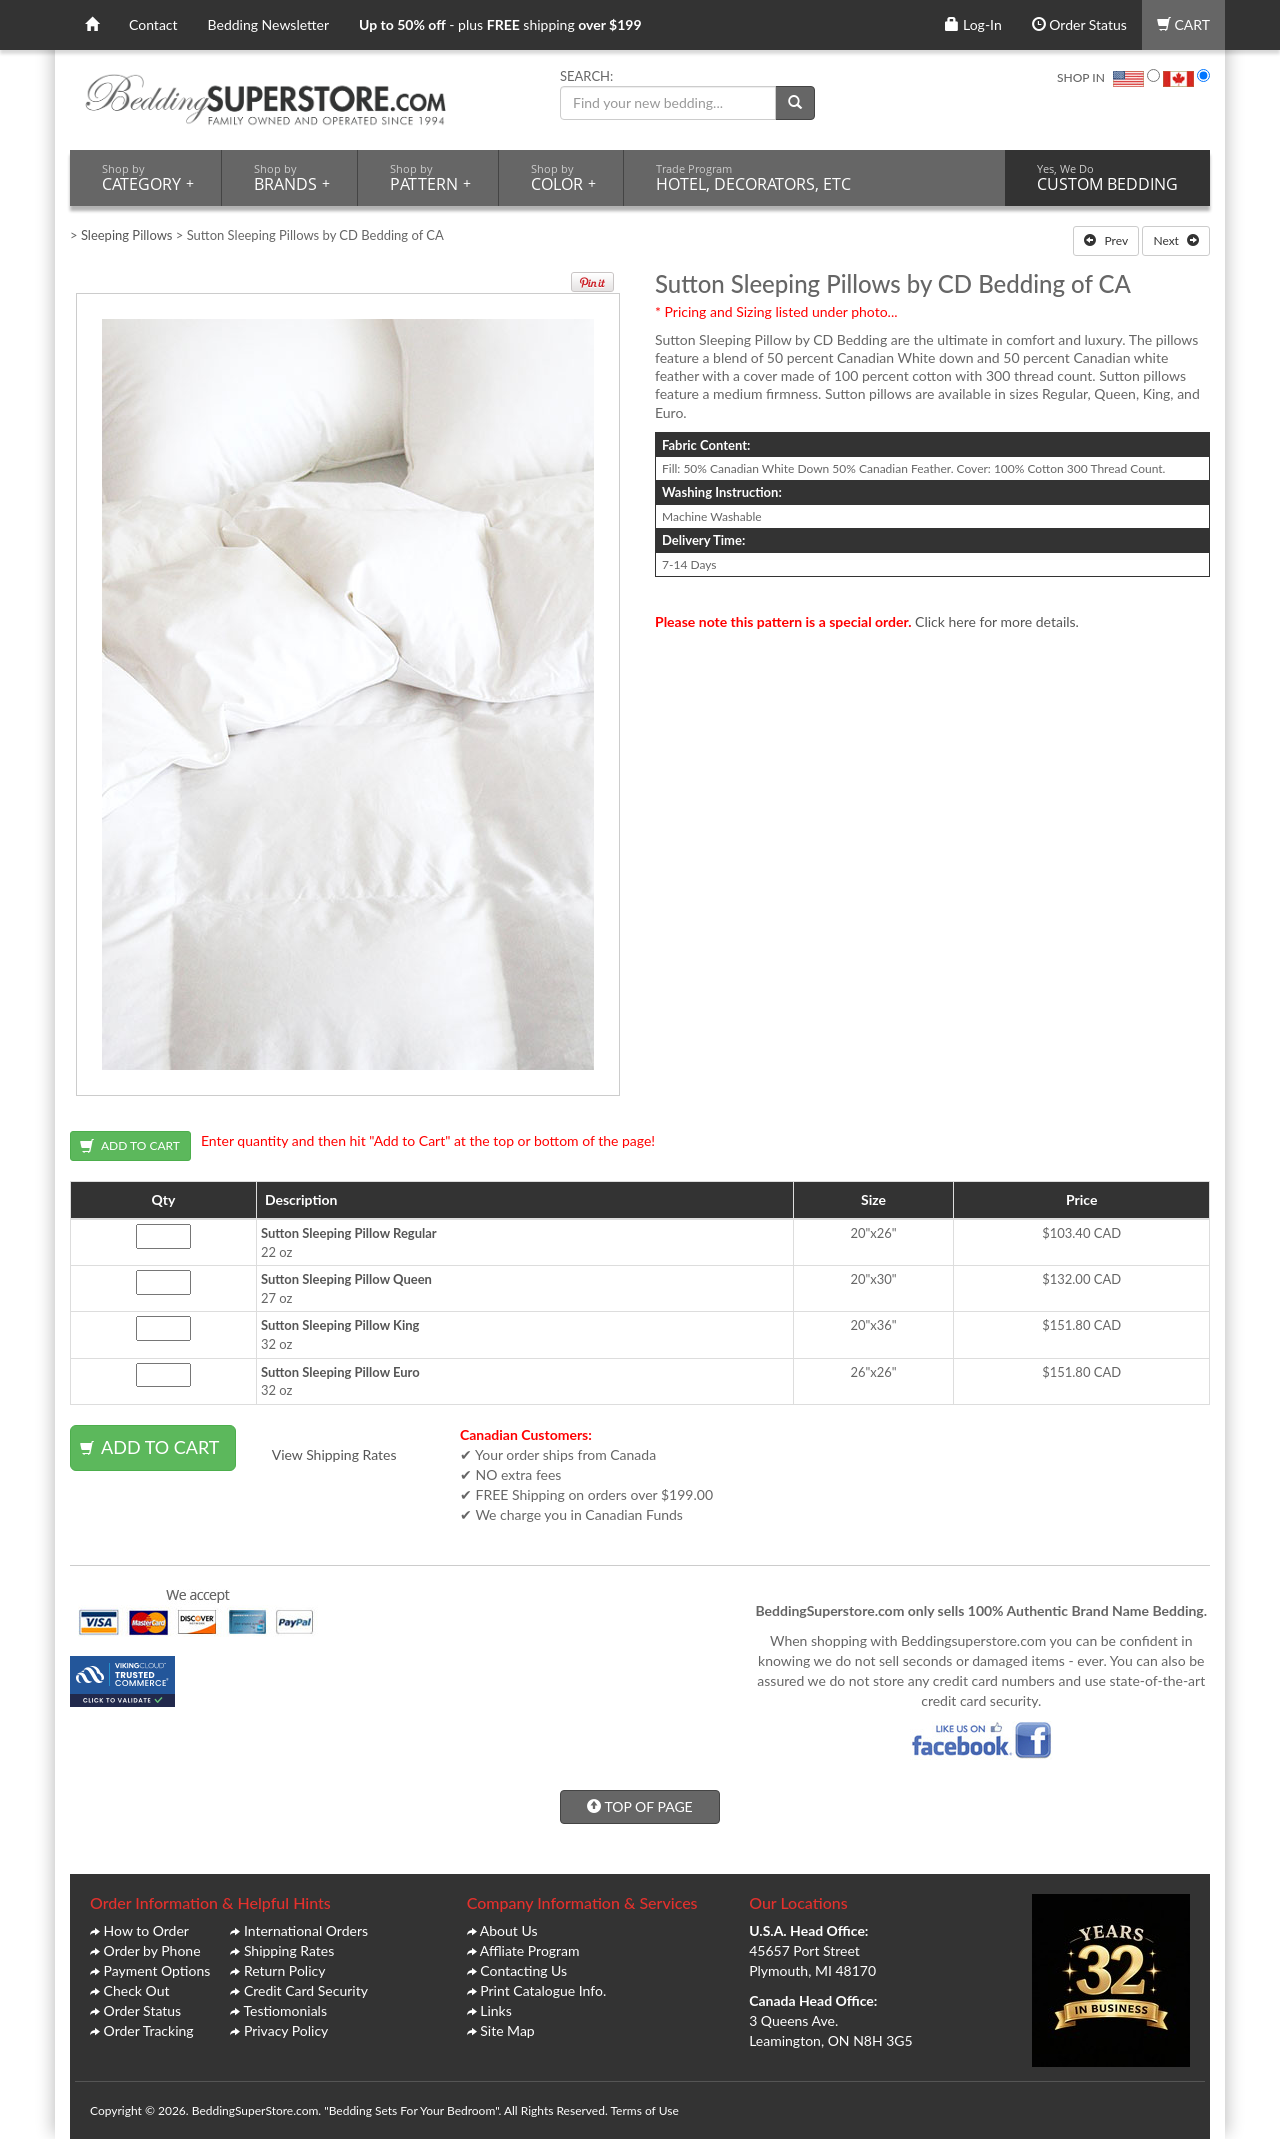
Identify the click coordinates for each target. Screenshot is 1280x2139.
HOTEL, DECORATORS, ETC (753, 178)
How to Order (146, 1930)
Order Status (1079, 24)
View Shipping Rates (334, 1454)
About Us (509, 1930)
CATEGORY (148, 178)
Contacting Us (523, 1970)
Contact (153, 24)
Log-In (973, 24)
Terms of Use (644, 2110)
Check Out (137, 1990)
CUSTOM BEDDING (1107, 178)
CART (1183, 24)
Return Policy (285, 1970)
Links (496, 2010)
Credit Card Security (306, 1990)
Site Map (507, 2030)
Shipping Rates (289, 1950)
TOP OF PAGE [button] (639, 1806)
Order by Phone (152, 1950)
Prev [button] (1106, 240)
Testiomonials (285, 2010)
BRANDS (292, 178)
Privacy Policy (286, 2030)
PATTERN (430, 178)
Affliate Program (530, 1950)
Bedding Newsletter (269, 24)
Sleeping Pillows (127, 235)
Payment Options (157, 1970)
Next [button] (1176, 240)
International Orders (306, 1930)
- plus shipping (500, 24)
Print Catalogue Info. (543, 1990)
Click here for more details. (997, 621)
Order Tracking (149, 2030)
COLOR (563, 178)
